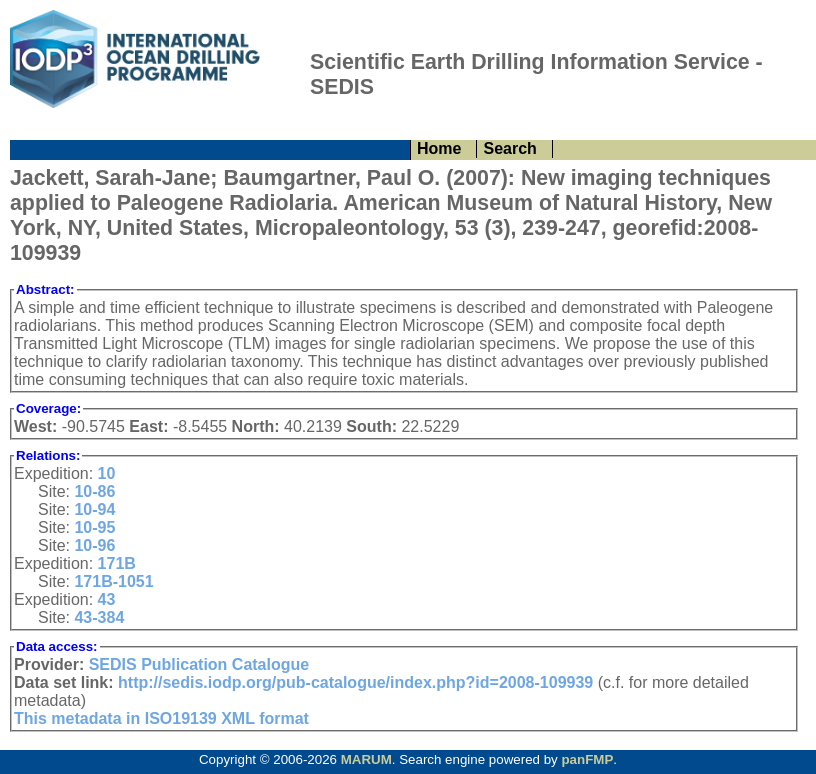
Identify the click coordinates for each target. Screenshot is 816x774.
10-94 (94, 509)
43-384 (99, 617)
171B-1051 (113, 581)
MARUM (366, 759)
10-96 (94, 545)
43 (107, 599)
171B (117, 563)
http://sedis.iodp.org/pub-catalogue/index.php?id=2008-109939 (355, 682)
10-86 (94, 491)
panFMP (587, 759)
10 (107, 473)
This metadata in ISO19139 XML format (161, 718)
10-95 (94, 527)
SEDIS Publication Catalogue (199, 664)
